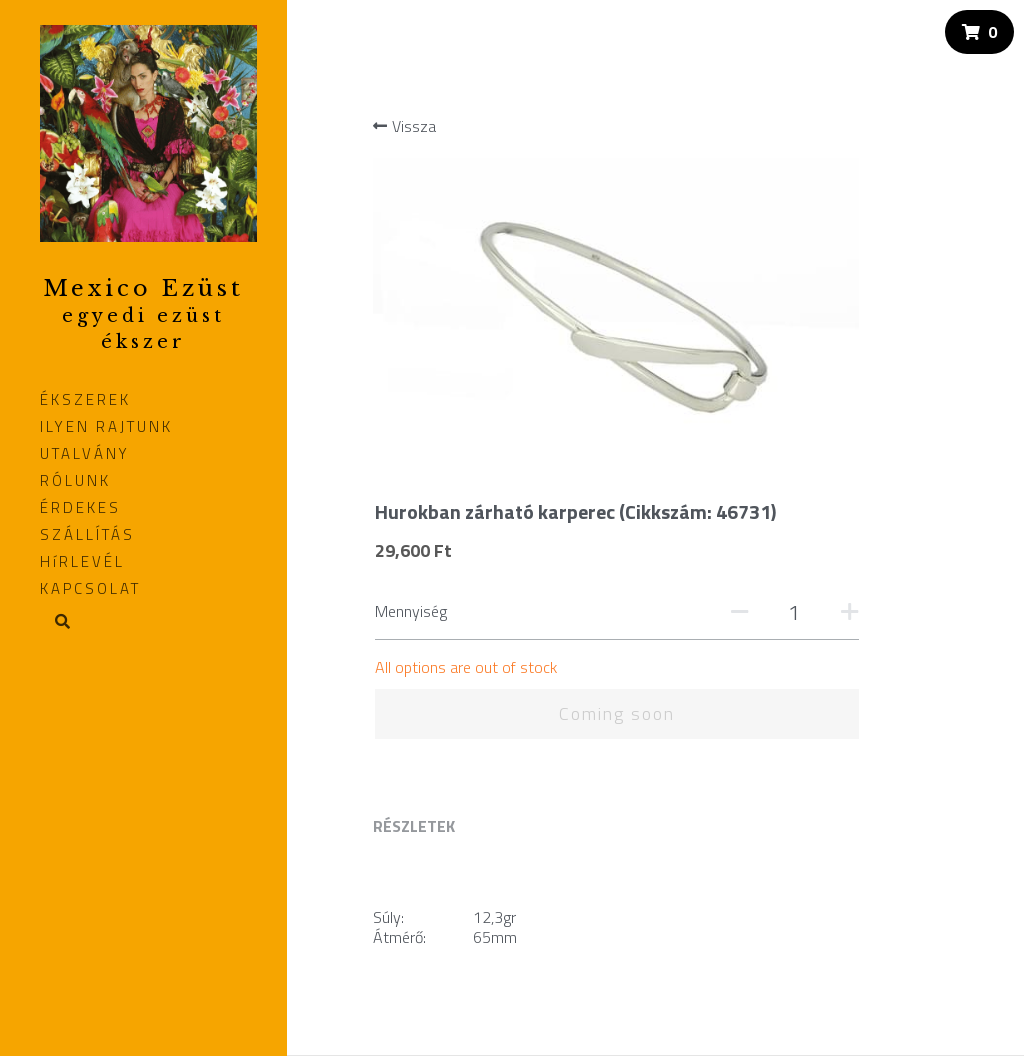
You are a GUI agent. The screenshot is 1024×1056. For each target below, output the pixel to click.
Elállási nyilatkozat (428, 894)
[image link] (148, 131)
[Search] (55, 623)
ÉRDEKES (80, 507)
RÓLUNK (75, 480)
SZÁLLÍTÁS (87, 534)
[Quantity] (872, 291)
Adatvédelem (413, 874)
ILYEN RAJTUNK (106, 426)
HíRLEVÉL (82, 561)
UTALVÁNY (85, 453)
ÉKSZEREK (85, 399)
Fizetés (395, 833)
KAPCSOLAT (90, 588)
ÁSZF (388, 853)
